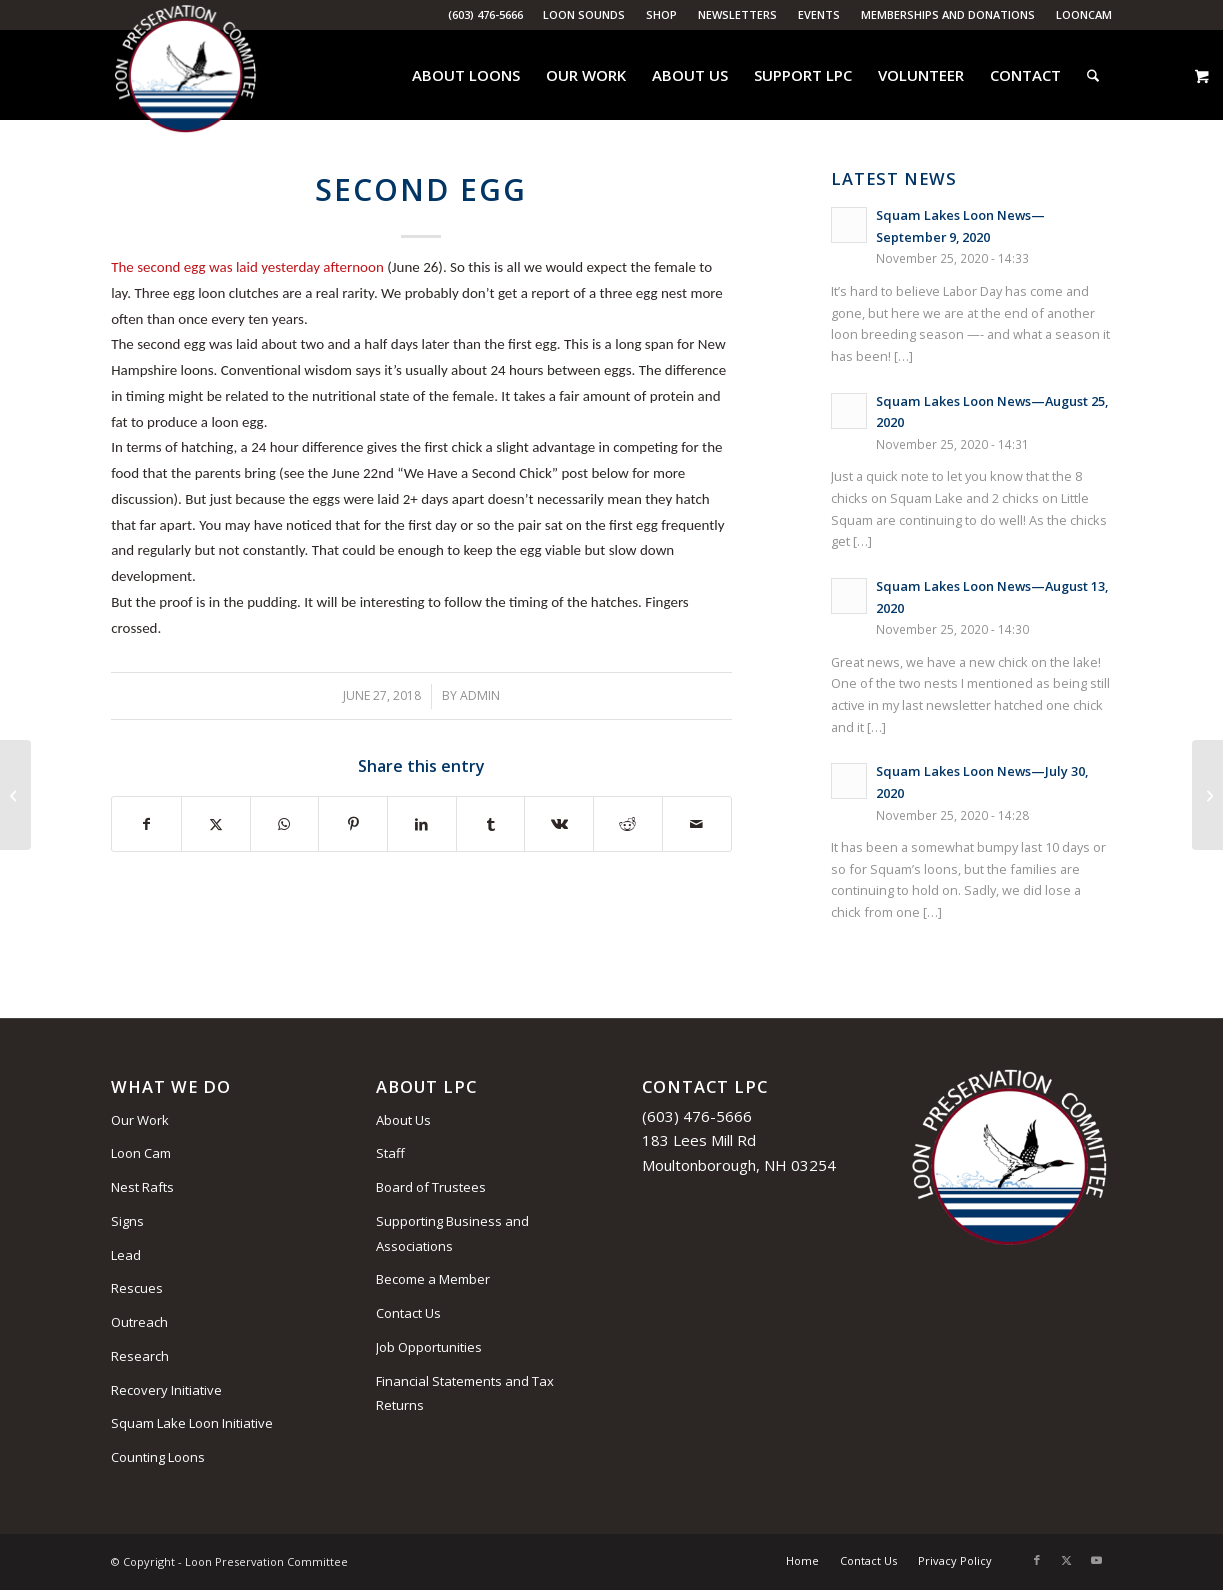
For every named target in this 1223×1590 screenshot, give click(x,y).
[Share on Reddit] (628, 824)
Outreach (139, 1322)
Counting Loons (158, 1457)
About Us (403, 1120)
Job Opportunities (429, 1347)
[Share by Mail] (697, 824)
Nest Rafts (142, 1187)
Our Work (140, 1120)
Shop (661, 14)
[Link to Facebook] (1037, 1560)
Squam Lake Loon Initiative (192, 1423)
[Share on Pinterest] (353, 824)
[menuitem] (584, 15)
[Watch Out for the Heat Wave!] (1207, 795)
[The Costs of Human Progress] (15, 795)
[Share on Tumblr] (491, 824)
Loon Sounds (584, 14)
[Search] (1093, 75)
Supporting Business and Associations (452, 1233)
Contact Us (408, 1313)
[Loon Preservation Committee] (185, 75)
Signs (127, 1221)
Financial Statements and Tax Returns (465, 1393)
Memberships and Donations (948, 14)
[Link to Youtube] (1097, 1560)
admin (480, 695)
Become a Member (433, 1279)
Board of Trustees (431, 1187)
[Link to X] (1067, 1560)
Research (140, 1356)
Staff (390, 1153)
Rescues (137, 1288)
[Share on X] (216, 824)
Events (819, 14)
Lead (126, 1255)
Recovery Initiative (166, 1390)
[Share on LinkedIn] (422, 824)
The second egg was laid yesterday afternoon (247, 267)
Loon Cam (141, 1153)
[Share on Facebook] (146, 824)
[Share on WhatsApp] (285, 824)
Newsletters (737, 14)
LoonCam (1084, 14)
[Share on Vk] (559, 824)
